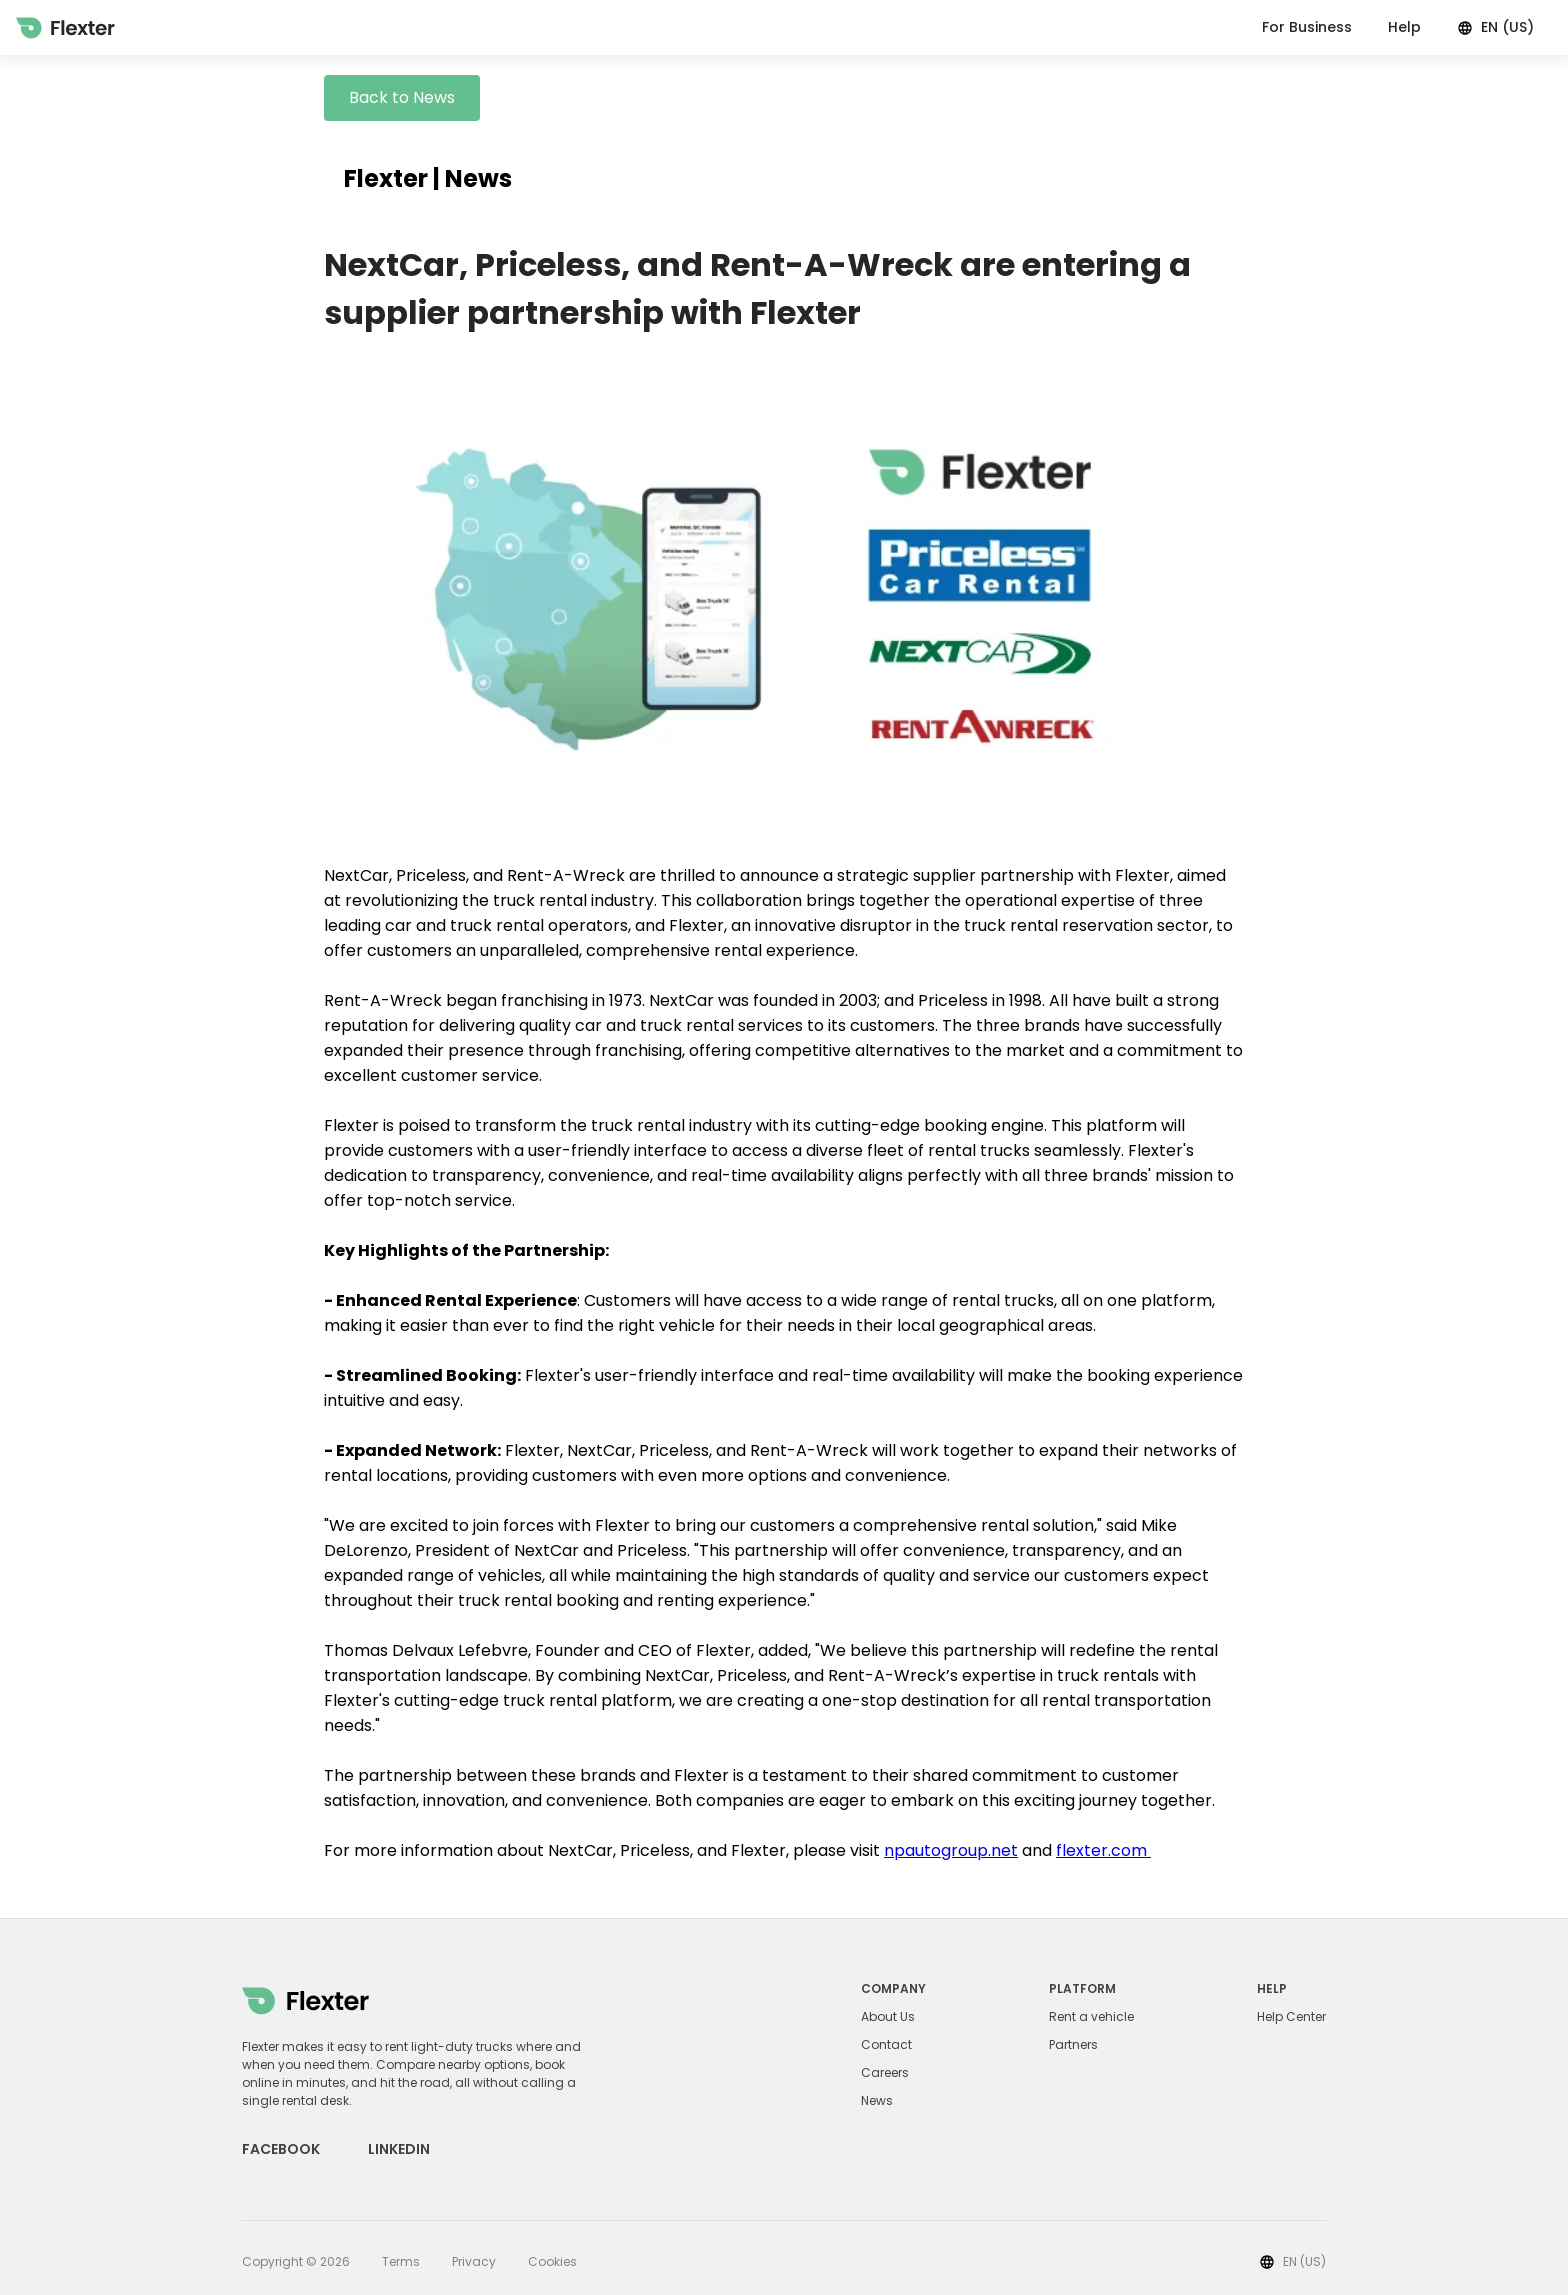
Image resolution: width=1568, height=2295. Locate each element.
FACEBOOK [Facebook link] (281, 2149)
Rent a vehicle (1091, 2017)
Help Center (1291, 2017)
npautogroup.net (951, 1850)
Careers (885, 2073)
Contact (886, 2045)
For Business (1307, 27)
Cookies (552, 2261)
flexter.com (1103, 1850)
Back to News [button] (402, 97)
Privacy (474, 2261)
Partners (1073, 2045)
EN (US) (1495, 27)
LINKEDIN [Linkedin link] (399, 2149)
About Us (888, 2017)
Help (1404, 27)
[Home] (65, 28)
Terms (401, 2261)
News (877, 2101)
